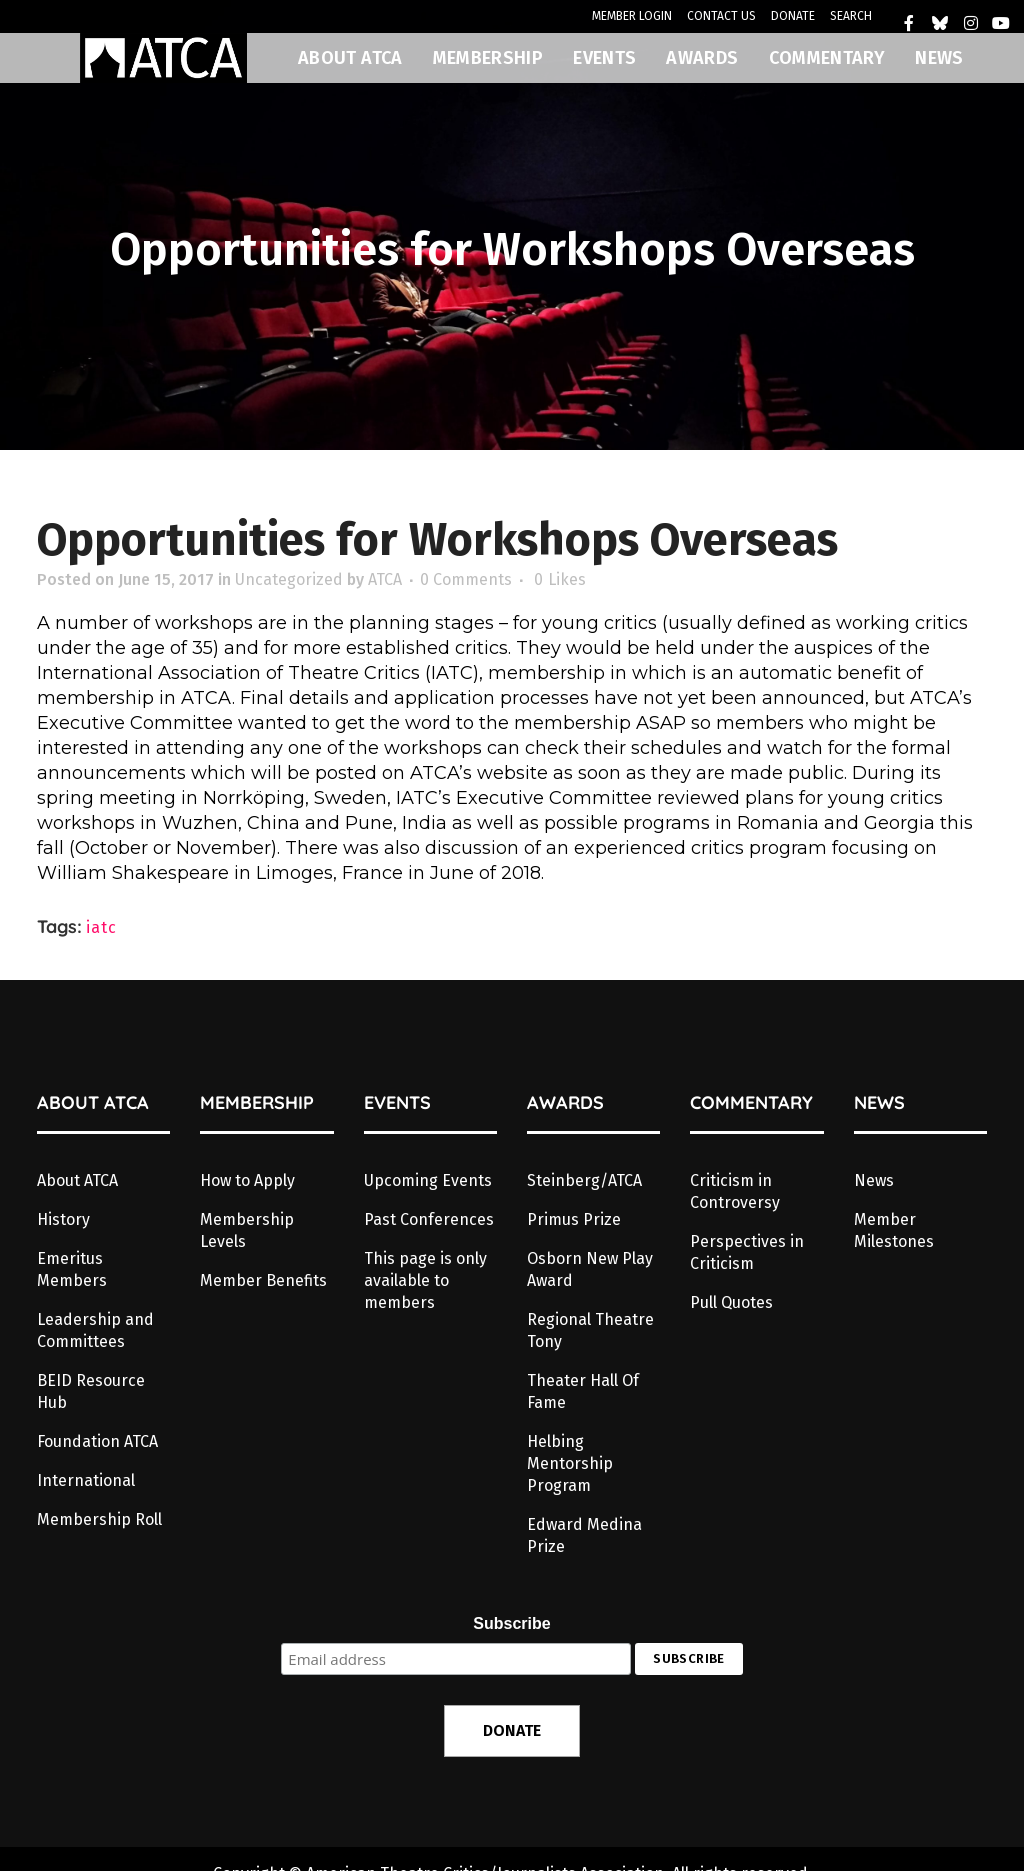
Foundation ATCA (97, 1441)
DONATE (793, 16)
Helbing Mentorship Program (570, 1463)
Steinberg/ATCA (584, 1180)
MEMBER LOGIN (632, 16)
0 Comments (466, 579)
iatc (101, 927)
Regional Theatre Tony (590, 1330)
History (63, 1219)
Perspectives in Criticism (747, 1252)
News (874, 1180)
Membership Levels (247, 1230)
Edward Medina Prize (584, 1535)
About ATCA (77, 1180)
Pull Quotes (731, 1302)
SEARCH (851, 16)
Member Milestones (894, 1230)
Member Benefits (263, 1280)
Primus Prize (574, 1219)
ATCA (385, 579)
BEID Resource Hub (91, 1391)
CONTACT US (721, 16)
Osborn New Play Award (590, 1269)
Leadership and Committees (95, 1330)
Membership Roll (99, 1519)
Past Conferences (429, 1219)
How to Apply (247, 1180)
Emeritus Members (72, 1269)
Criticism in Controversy (735, 1191)
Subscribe (511, 1623)
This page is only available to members (425, 1280)
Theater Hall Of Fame (583, 1391)
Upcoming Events (428, 1180)
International (86, 1480)
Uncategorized (289, 579)
